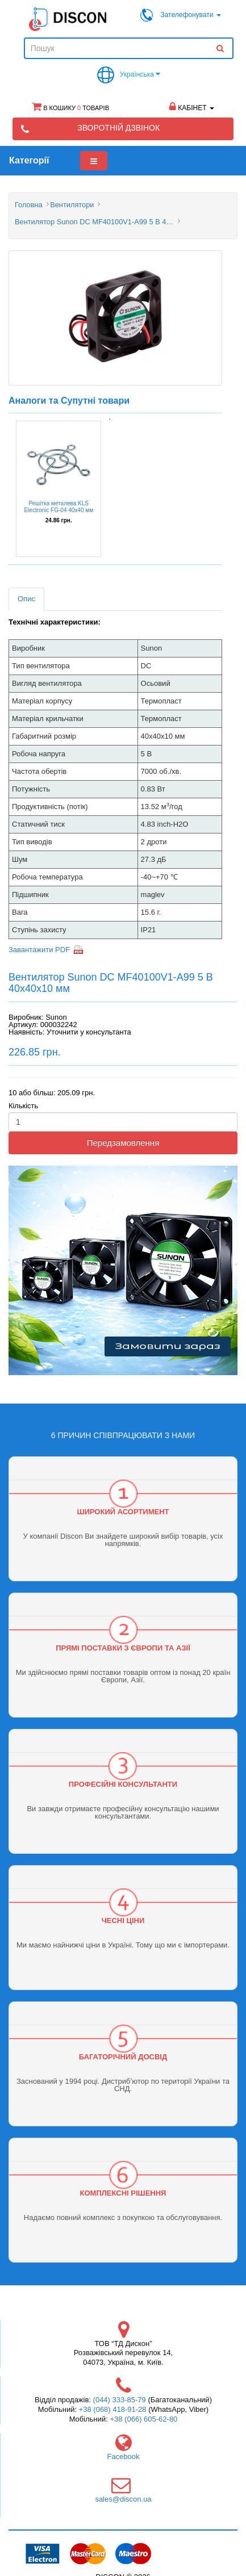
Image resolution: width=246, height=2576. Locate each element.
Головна (29, 204)
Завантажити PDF (39, 949)
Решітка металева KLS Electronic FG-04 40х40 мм (58, 506)
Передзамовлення (123, 1142)
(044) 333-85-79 (119, 2399)
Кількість (23, 1105)
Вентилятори (72, 204)
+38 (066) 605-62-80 (143, 2419)
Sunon (56, 1017)
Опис (26, 598)
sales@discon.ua (123, 2499)
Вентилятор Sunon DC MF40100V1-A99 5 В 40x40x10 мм (94, 221)
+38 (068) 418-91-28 (113, 2409)
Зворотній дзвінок (118, 127)
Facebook (123, 2456)
